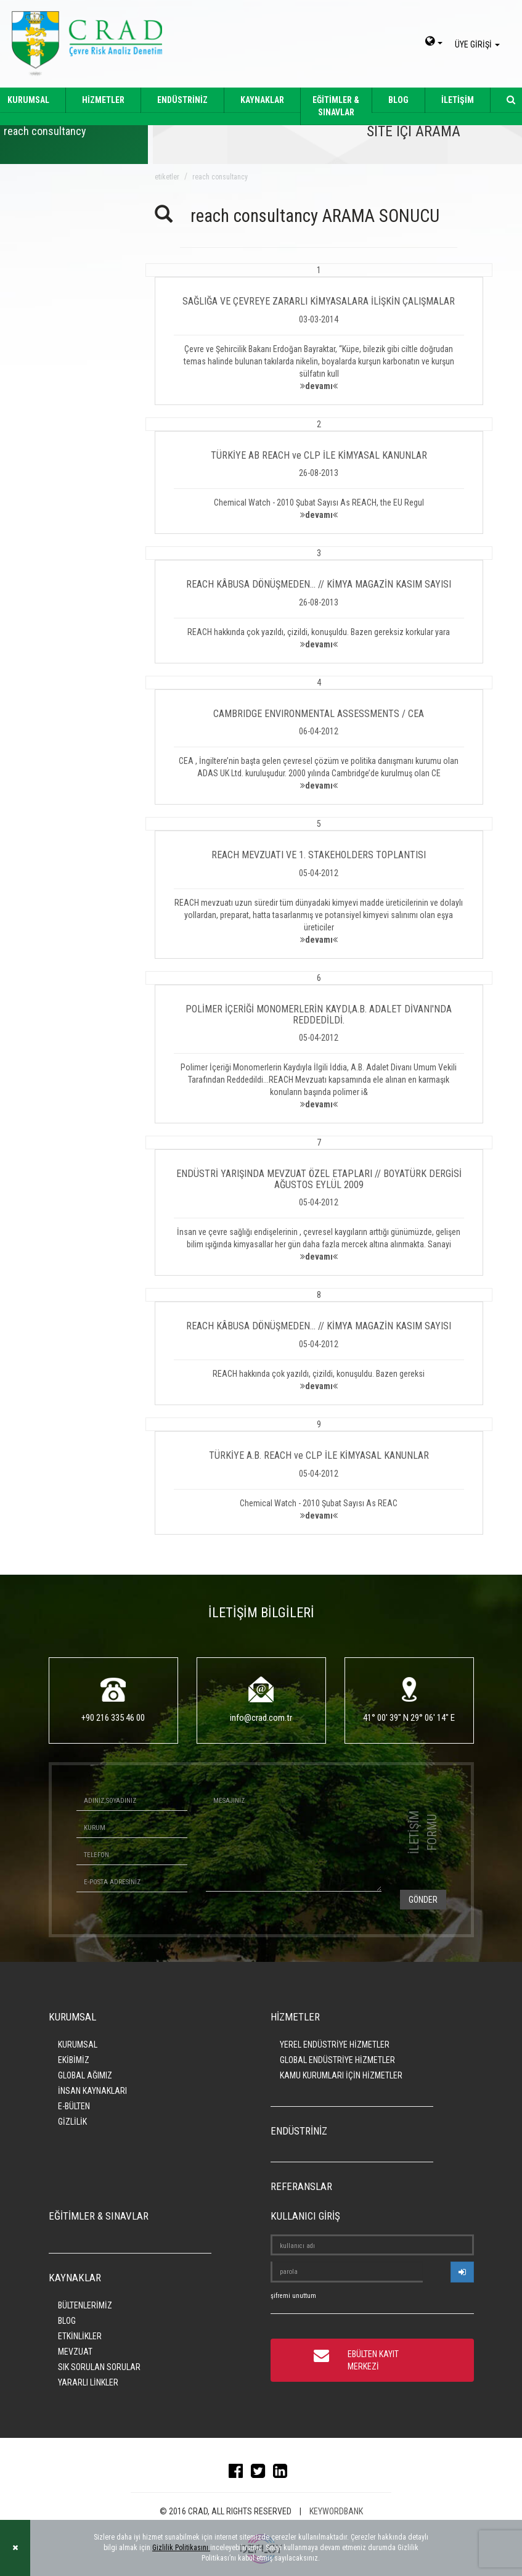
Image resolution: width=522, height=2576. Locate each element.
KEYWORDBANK (336, 2511)
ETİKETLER (167, 177)
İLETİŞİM (457, 100)
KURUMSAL (77, 2044)
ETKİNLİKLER (80, 2336)
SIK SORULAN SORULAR (99, 2367)
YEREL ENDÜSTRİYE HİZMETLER (334, 2044)
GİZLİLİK (72, 2122)
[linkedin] (283, 2474)
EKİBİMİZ (73, 2060)
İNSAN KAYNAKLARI (92, 2091)
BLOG (398, 100)
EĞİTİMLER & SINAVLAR (335, 106)
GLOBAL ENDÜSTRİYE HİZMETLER (337, 2060)
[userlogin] (462, 2272)
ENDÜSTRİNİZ (182, 100)
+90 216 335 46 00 (113, 1717)
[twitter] (261, 2474)
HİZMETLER (103, 100)
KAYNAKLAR (262, 100)
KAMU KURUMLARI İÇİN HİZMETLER (341, 2075)
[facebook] (239, 2474)
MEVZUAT (75, 2352)
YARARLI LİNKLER (88, 2382)
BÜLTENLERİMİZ (85, 2305)
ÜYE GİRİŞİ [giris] (479, 44)
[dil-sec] (434, 42)
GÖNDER (423, 1900)
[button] (318, 334)
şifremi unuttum (293, 2296)
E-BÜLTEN (74, 2106)
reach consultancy (220, 177)
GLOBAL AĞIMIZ (85, 2075)
